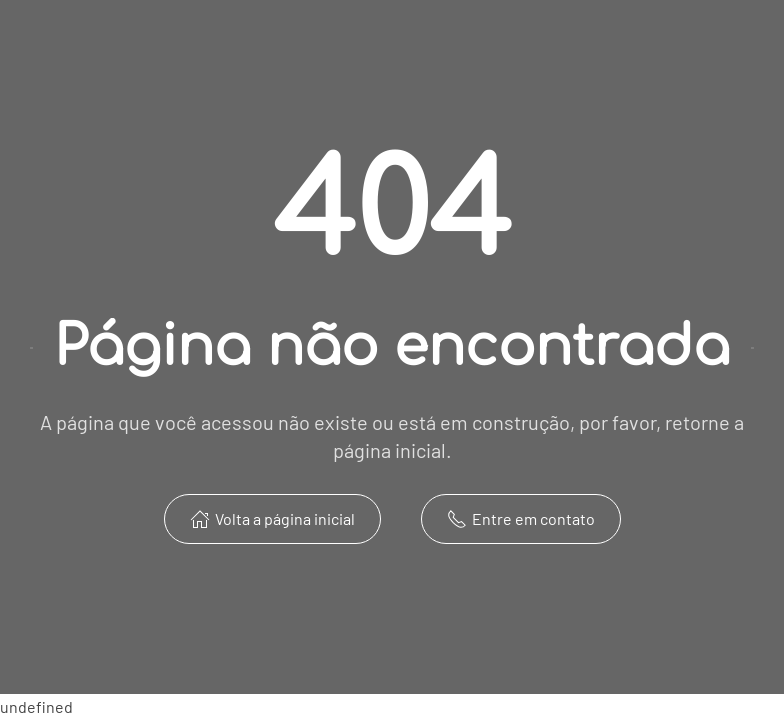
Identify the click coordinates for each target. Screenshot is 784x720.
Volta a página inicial (272, 519)
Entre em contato (521, 519)
